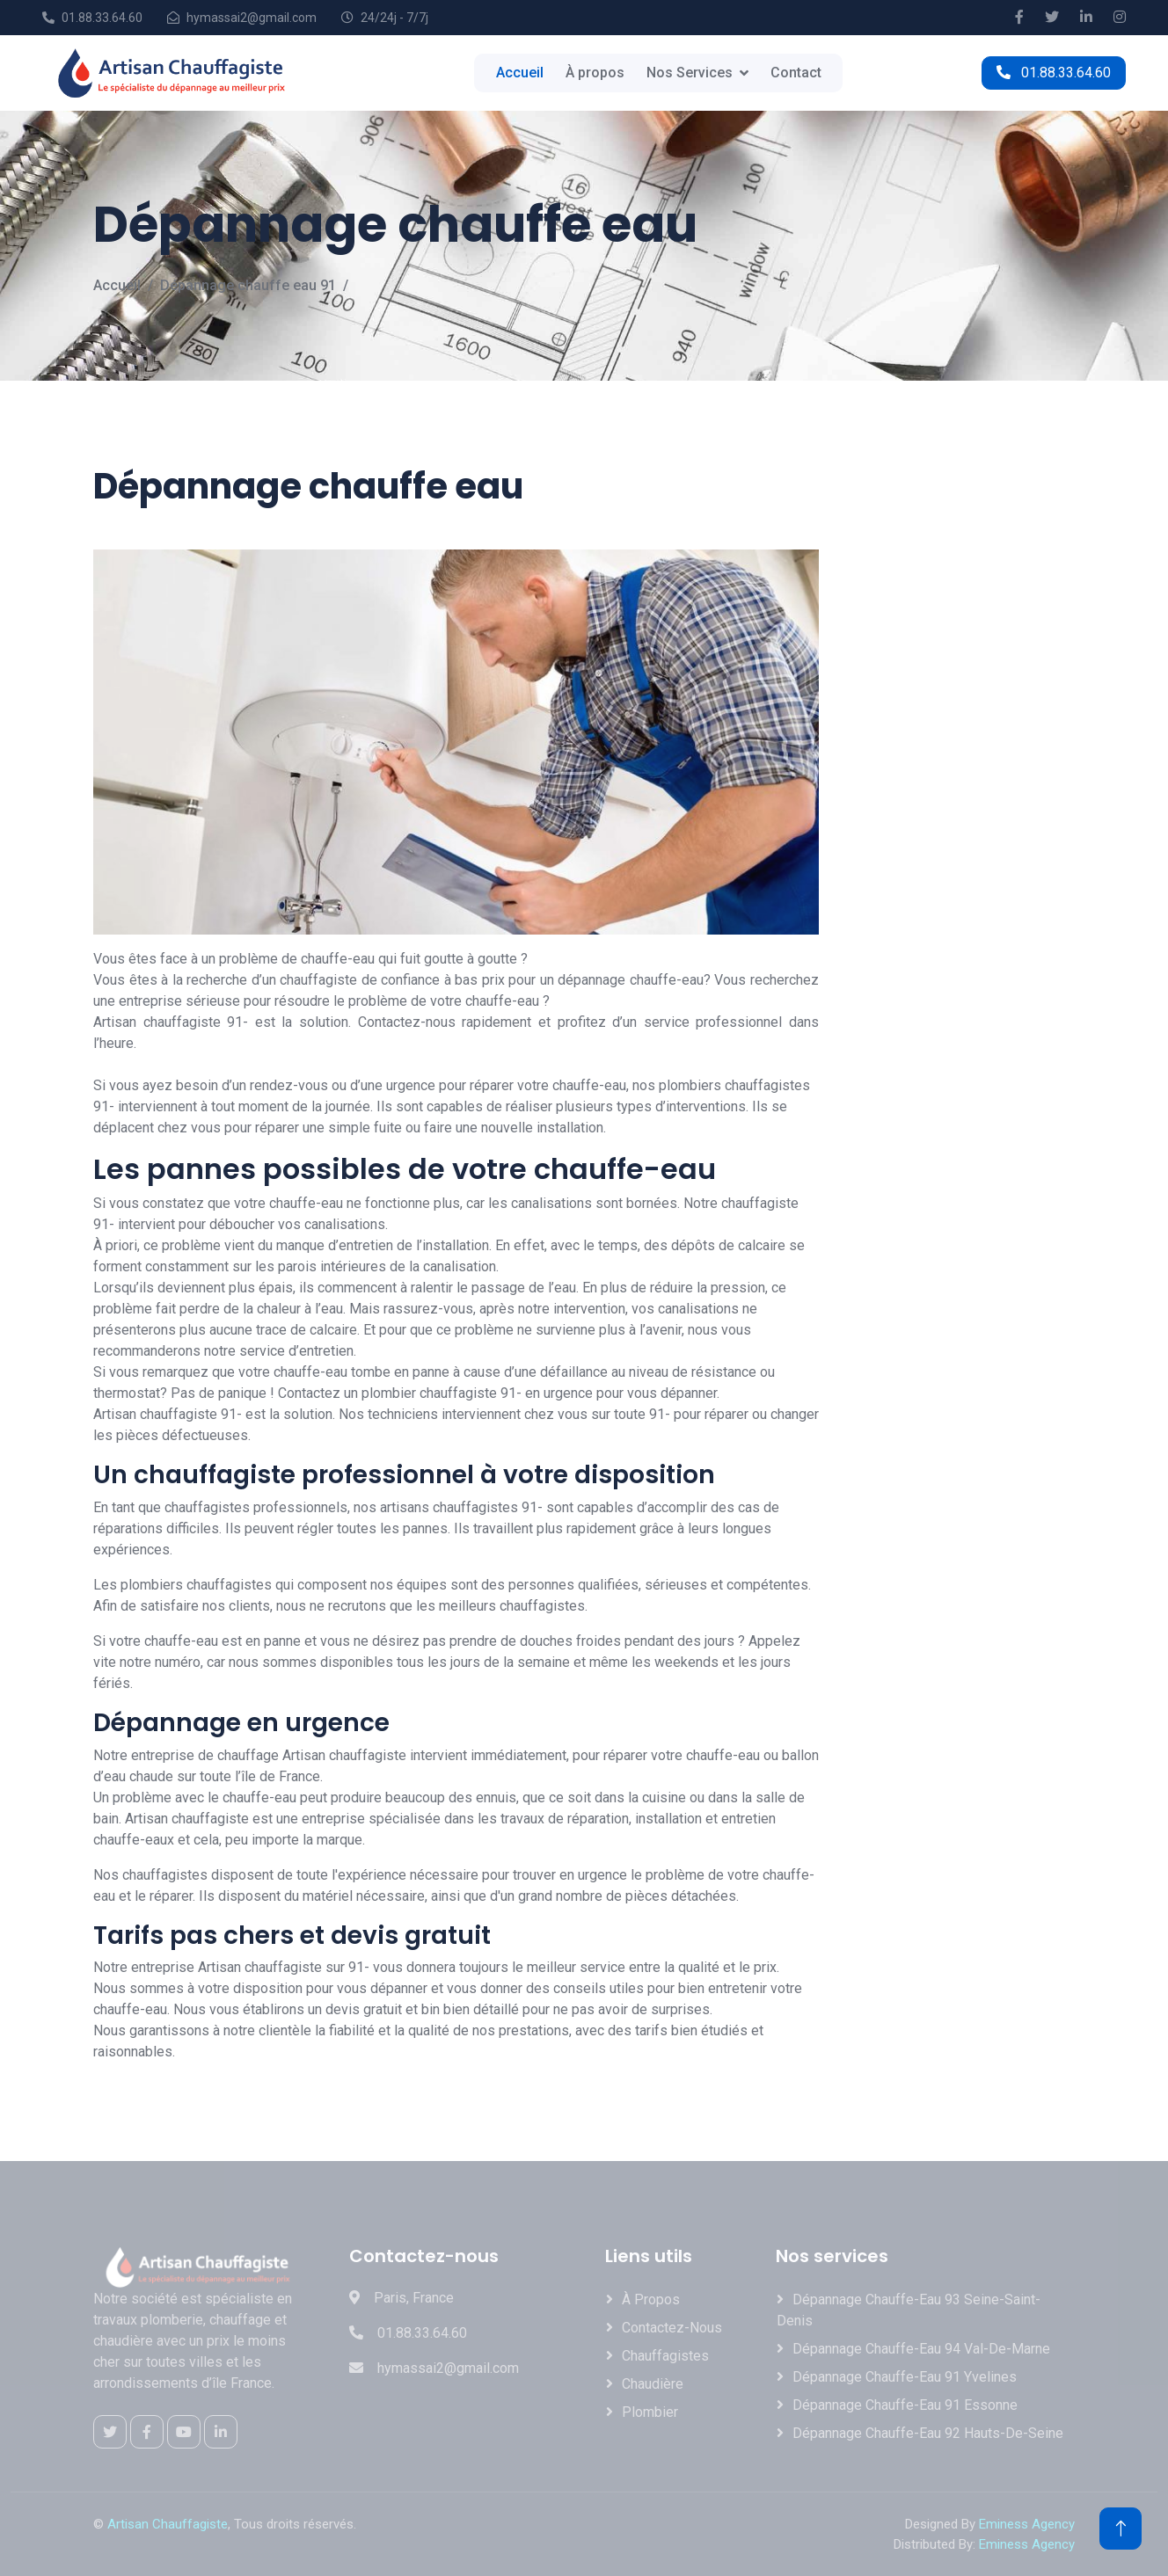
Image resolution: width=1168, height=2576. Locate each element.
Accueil (520, 72)
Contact (795, 72)
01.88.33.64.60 (1053, 72)
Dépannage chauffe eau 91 (248, 285)
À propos (595, 72)
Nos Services (689, 72)
